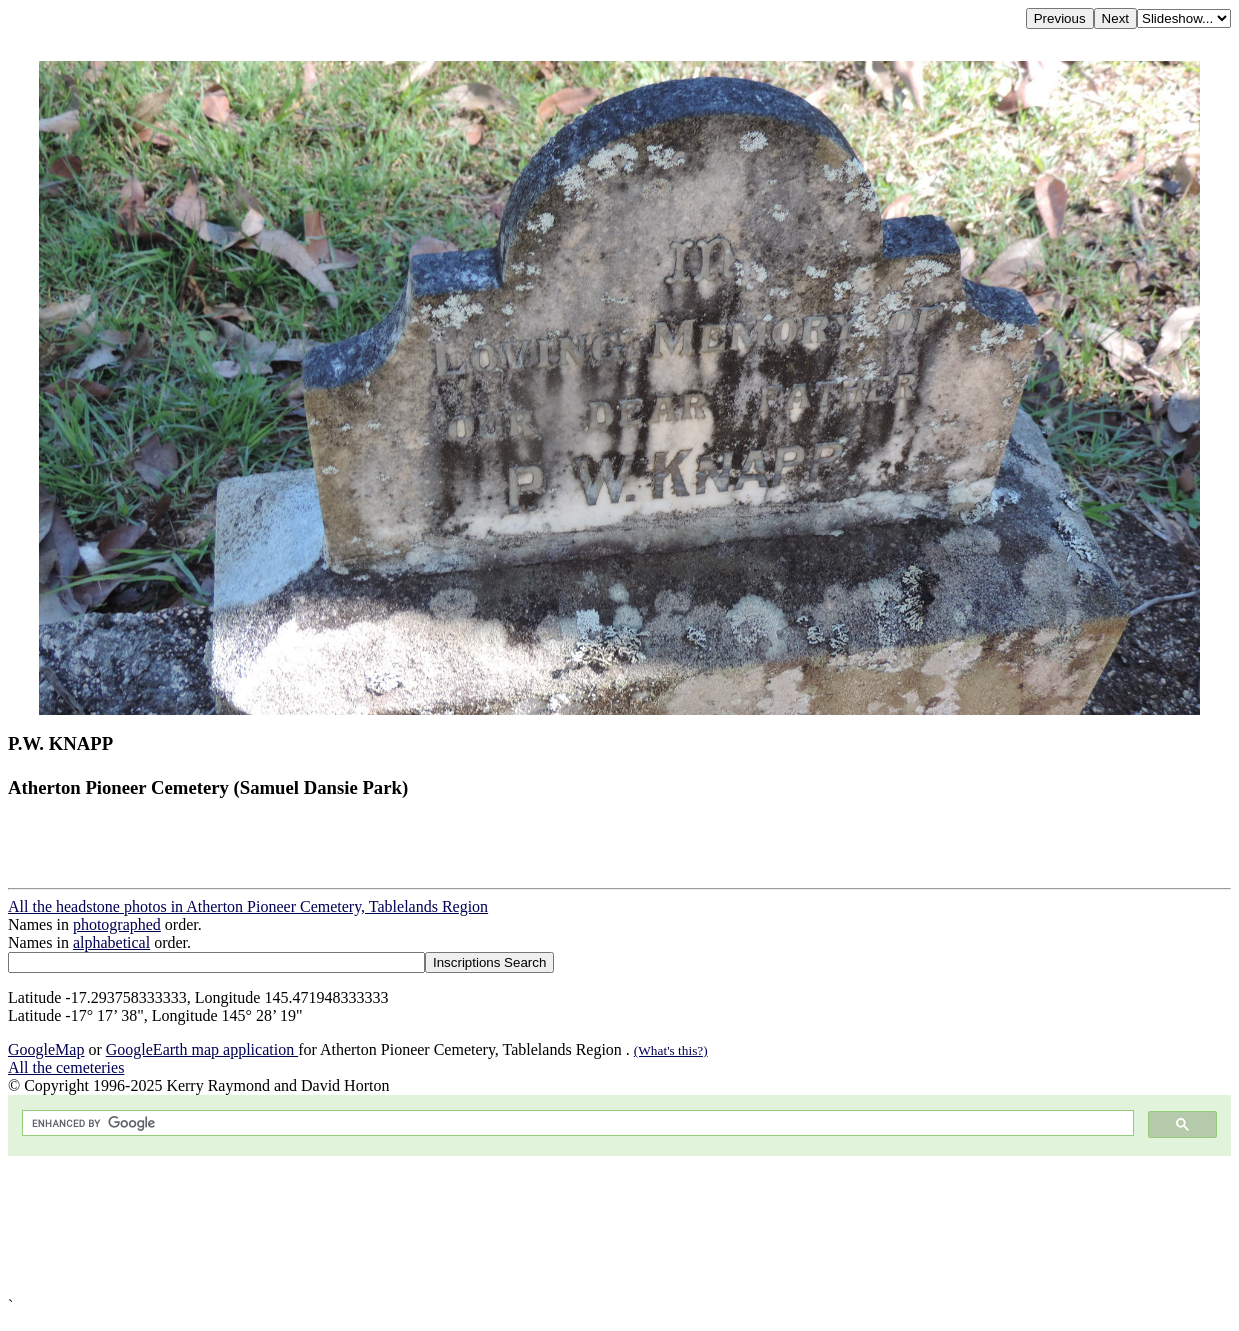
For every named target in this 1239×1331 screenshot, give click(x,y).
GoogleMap (46, 1049)
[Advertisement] (608, 1226)
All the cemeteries (66, 1067)
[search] (576, 1123)
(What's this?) (671, 1050)
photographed (117, 924)
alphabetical (111, 942)
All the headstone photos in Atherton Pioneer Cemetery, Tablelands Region (248, 906)
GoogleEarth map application (202, 1049)
